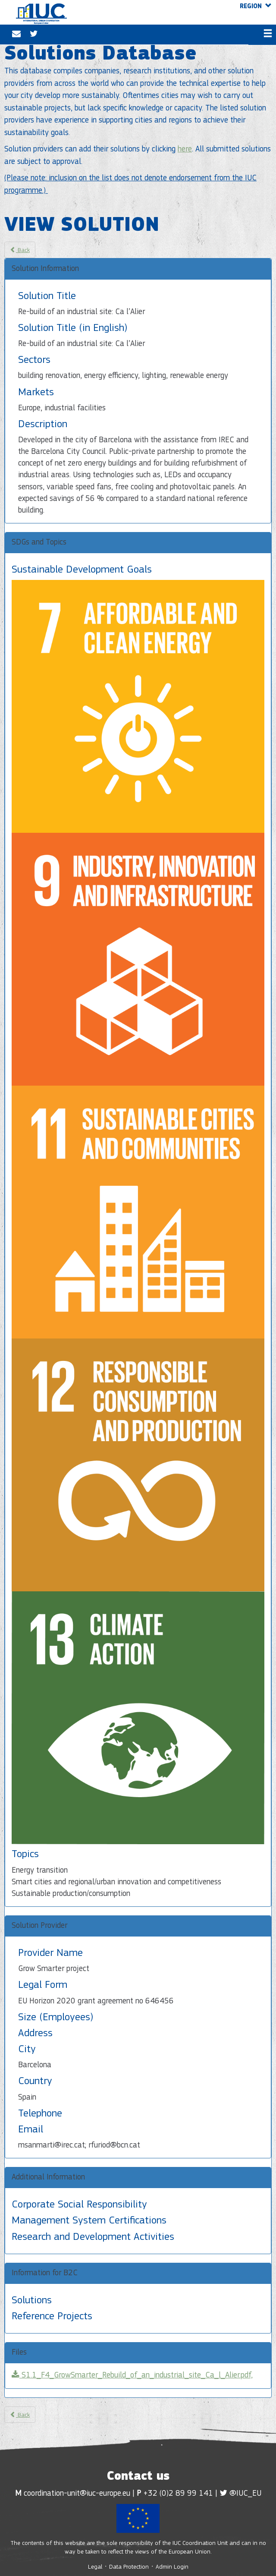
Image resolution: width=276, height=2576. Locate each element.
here (185, 149)
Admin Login (172, 2567)
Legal (96, 2567)
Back (20, 249)
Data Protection (129, 2567)
